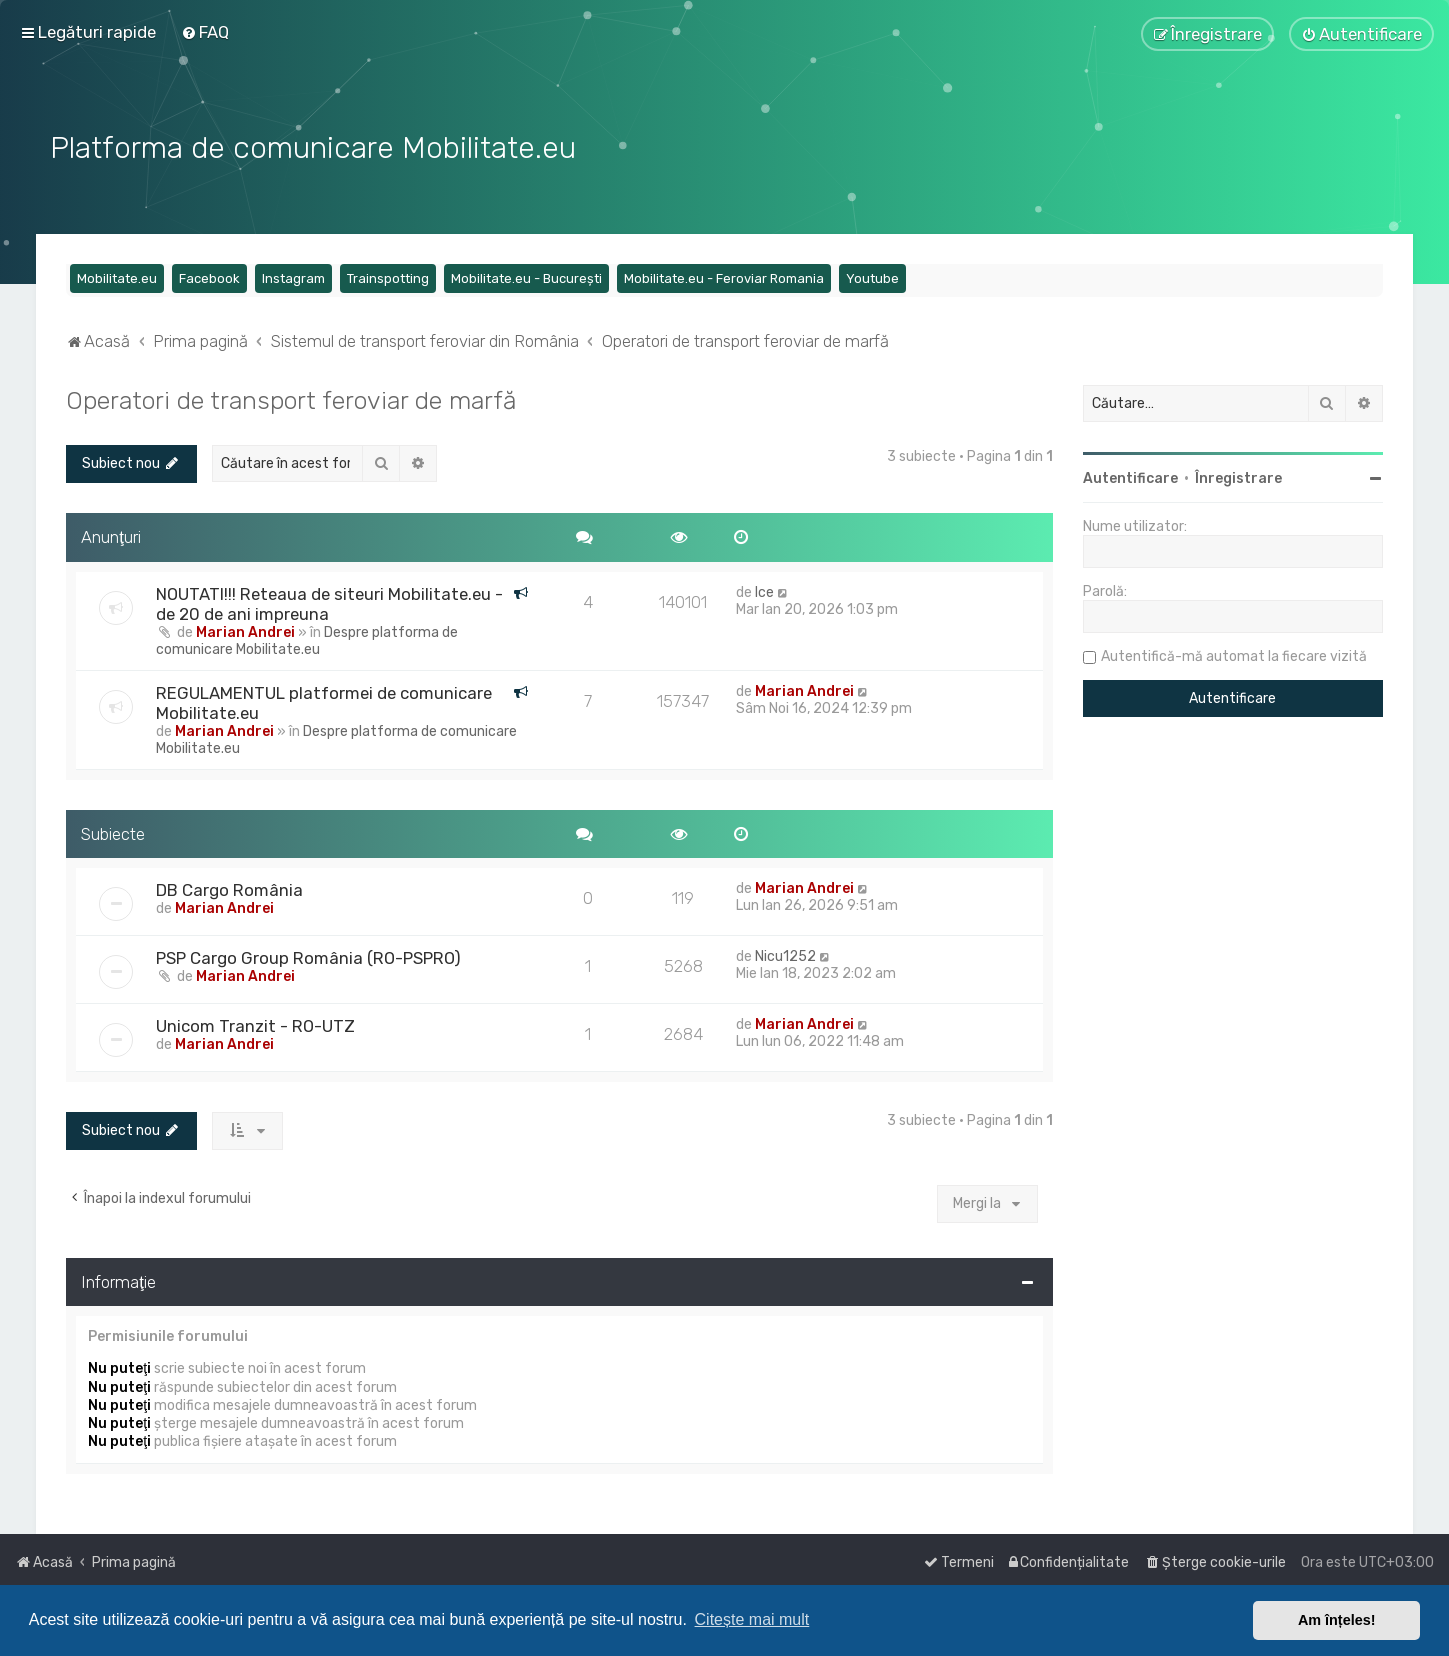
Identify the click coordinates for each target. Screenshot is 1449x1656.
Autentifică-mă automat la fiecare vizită (1234, 653)
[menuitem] (205, 32)
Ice (764, 589)
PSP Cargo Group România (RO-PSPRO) (308, 955)
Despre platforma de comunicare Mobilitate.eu (307, 638)
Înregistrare (1238, 475)
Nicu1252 (785, 953)
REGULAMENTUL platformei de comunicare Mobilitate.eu (324, 700)
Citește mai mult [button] (752, 1619)
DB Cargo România (229, 887)
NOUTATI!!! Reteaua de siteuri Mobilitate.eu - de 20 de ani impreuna (329, 601)
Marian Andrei (245, 629)
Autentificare (1130, 475)
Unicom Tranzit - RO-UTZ (255, 1023)
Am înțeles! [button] (1337, 1620)
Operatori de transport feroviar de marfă (291, 397)
